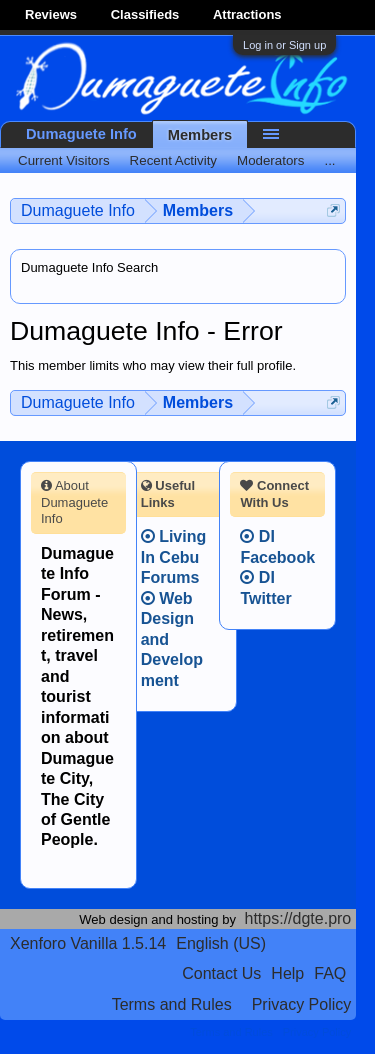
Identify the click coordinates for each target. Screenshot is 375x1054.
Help (287, 973)
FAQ (330, 973)
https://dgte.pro (298, 918)
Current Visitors (64, 160)
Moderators (270, 160)
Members (200, 135)
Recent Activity (173, 160)
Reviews (51, 14)
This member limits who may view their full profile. (153, 365)
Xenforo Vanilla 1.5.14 (88, 943)
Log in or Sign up (284, 45)
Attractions (247, 14)
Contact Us (221, 973)
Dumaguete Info (81, 134)
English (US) (221, 943)
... (329, 160)
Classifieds (145, 14)
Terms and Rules (172, 1004)
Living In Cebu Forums (174, 557)
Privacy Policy (302, 1004)
